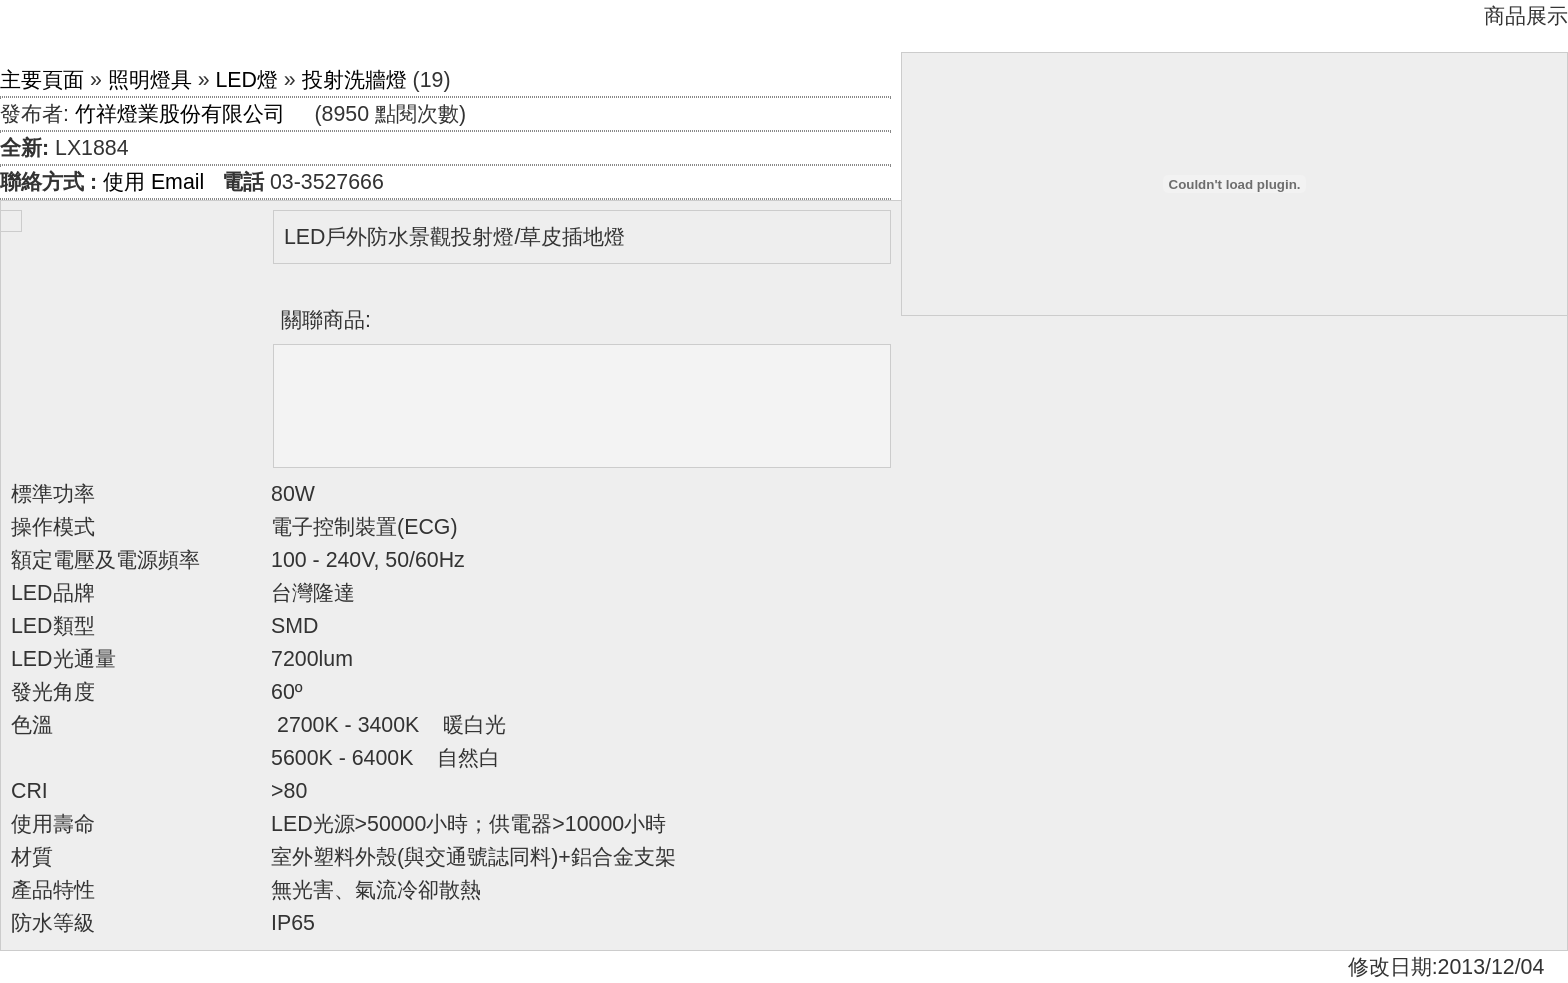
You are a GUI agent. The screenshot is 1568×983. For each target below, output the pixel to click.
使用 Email (153, 182)
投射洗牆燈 (354, 80)
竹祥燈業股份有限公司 (180, 114)
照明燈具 (150, 80)
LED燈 (246, 80)
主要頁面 (42, 80)
